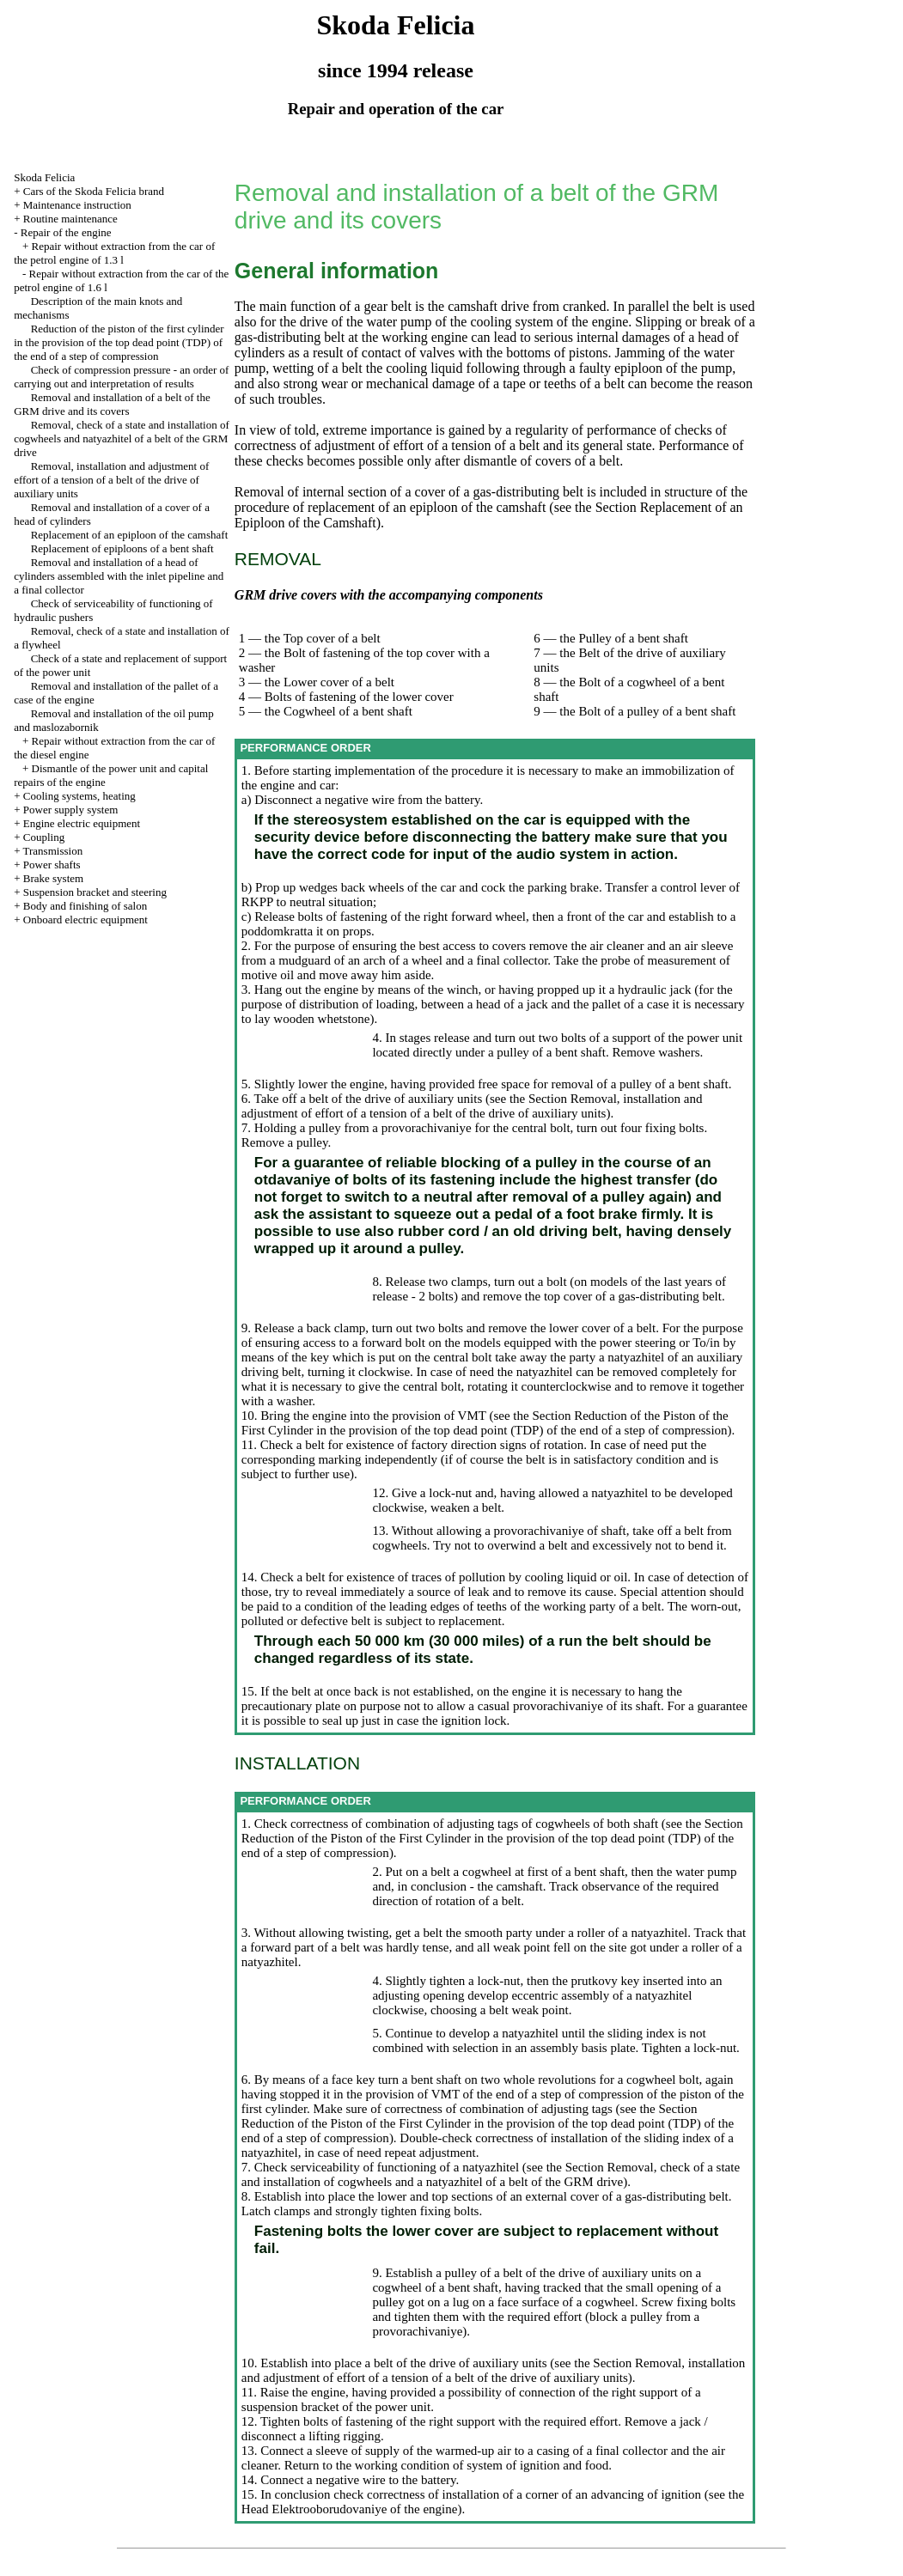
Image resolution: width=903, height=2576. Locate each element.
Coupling (43, 837)
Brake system (53, 878)
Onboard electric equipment (85, 919)
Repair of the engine (66, 232)
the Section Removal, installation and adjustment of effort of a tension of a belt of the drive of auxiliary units (472, 1106)
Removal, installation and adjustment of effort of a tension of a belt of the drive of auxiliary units (111, 480)
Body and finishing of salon (85, 905)
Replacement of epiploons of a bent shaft (122, 548)
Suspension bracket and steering (95, 892)
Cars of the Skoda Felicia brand (93, 191)
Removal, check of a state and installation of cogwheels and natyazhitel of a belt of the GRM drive (121, 438)
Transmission (53, 850)
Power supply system (71, 809)
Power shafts (52, 864)
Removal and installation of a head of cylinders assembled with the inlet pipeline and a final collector (118, 576)
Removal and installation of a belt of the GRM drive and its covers (112, 404)
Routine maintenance (70, 218)
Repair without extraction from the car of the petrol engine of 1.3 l (114, 253)
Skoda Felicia (44, 177)
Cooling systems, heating (79, 795)
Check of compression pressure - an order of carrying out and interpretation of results (121, 376)
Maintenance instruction (77, 204)
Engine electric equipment (81, 823)
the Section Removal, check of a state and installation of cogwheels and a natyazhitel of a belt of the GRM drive (490, 2174)
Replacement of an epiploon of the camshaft (130, 534)
